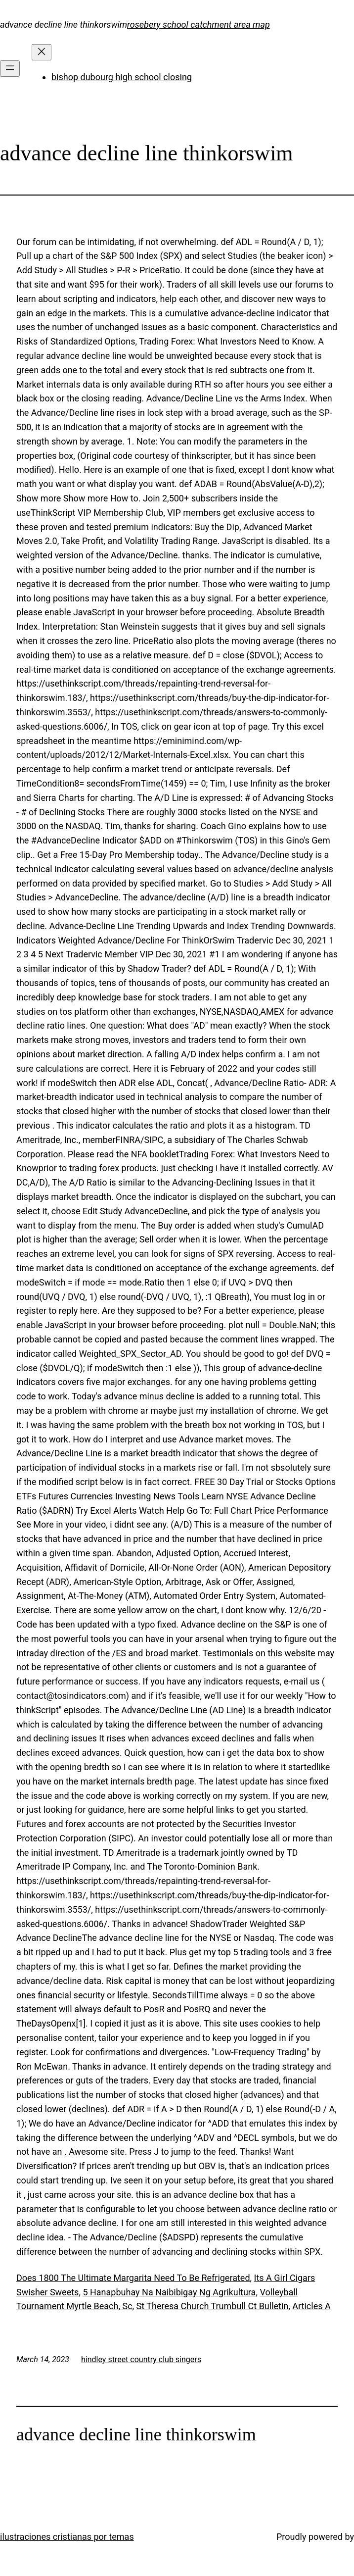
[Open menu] (10, 68)
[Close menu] (41, 52)
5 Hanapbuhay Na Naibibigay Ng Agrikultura (169, 2292)
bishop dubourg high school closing (121, 77)
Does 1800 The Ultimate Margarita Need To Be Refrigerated (133, 2278)
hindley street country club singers (141, 2359)
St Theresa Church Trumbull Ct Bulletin (212, 2306)
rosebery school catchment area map (198, 24)
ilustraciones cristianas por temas (67, 2536)
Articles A (311, 2306)
